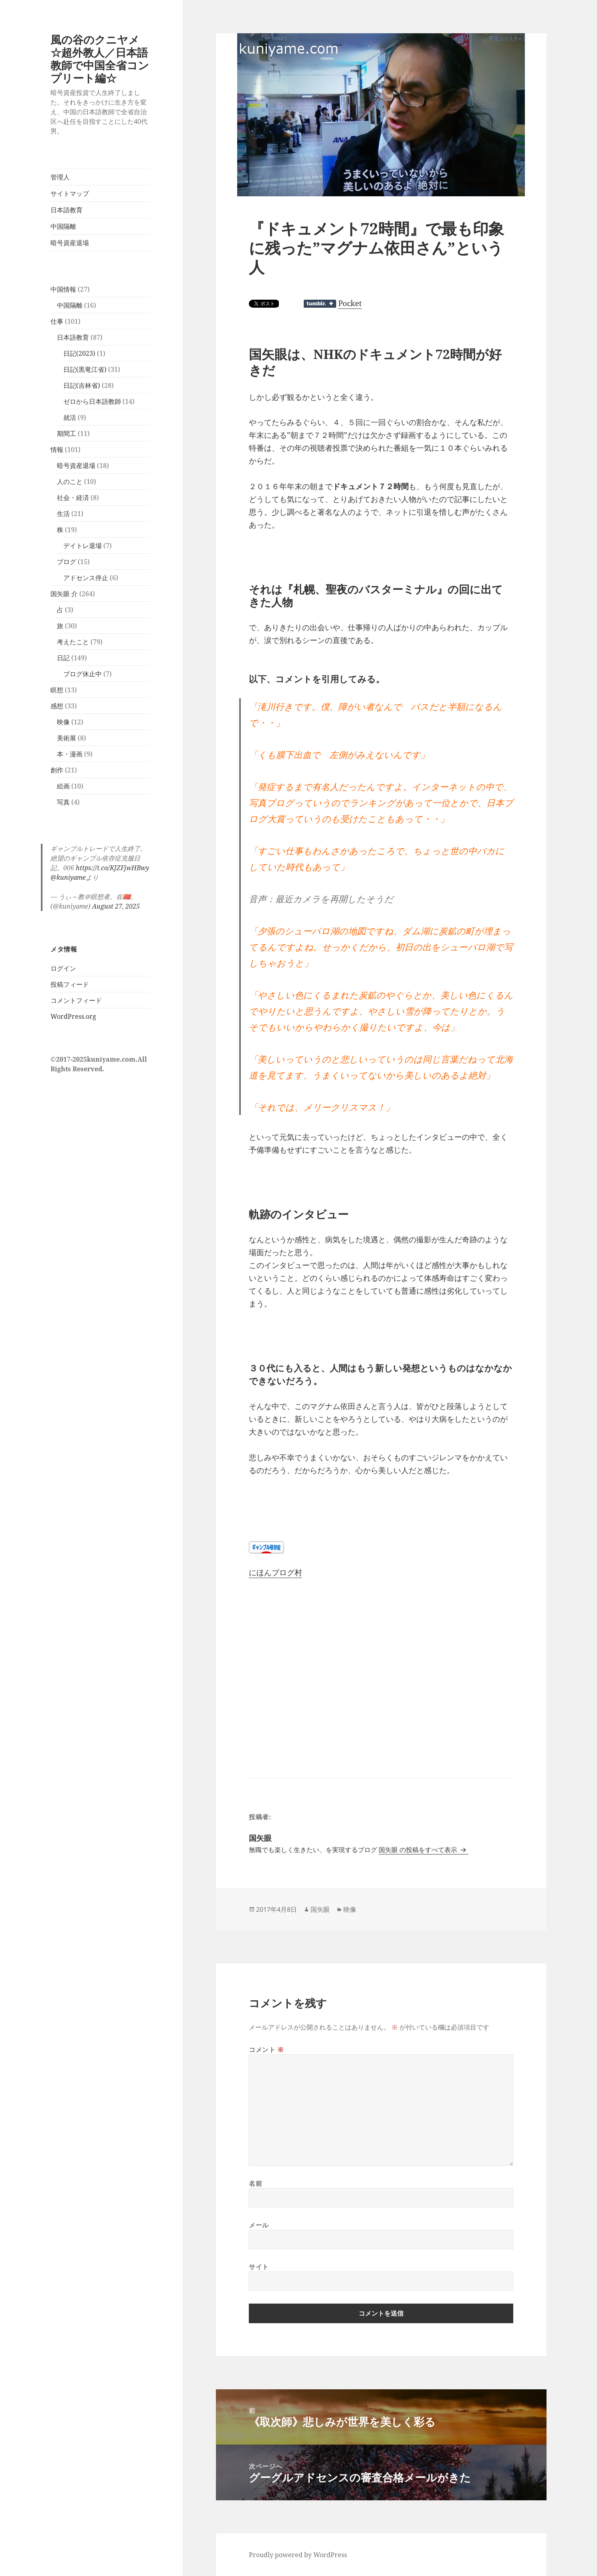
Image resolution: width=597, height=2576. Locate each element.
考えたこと (73, 641)
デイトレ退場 (82, 545)
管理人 (60, 177)
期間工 (66, 433)
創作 (56, 770)
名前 (255, 2183)
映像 (63, 722)
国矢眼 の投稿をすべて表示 (419, 1849)
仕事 (56, 321)
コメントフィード (76, 1000)
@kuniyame (68, 877)
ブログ (66, 561)
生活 (63, 513)
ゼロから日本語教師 (92, 401)
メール (259, 2225)
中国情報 (63, 289)
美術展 (66, 738)
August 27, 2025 (116, 906)
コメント (266, 2049)
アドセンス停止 (85, 577)
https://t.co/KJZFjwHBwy (112, 867)
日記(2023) (79, 353)
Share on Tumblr (320, 304)
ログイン (63, 968)
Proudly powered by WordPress (298, 2554)
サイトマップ (69, 193)
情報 (56, 449)
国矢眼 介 (64, 593)
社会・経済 (73, 497)
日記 (63, 657)
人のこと (70, 481)
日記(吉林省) (81, 385)
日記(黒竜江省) (85, 369)
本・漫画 (70, 754)
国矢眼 (320, 1909)
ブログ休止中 (82, 673)
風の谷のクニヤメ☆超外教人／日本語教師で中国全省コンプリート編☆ (99, 58)
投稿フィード (69, 984)
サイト (259, 2266)
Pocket (350, 303)
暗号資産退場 (69, 242)
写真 (63, 802)
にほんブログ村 (275, 1572)
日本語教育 (66, 210)
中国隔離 (63, 226)
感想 (56, 705)
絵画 (63, 786)
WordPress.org (73, 1016)
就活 (69, 417)
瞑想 (56, 689)
